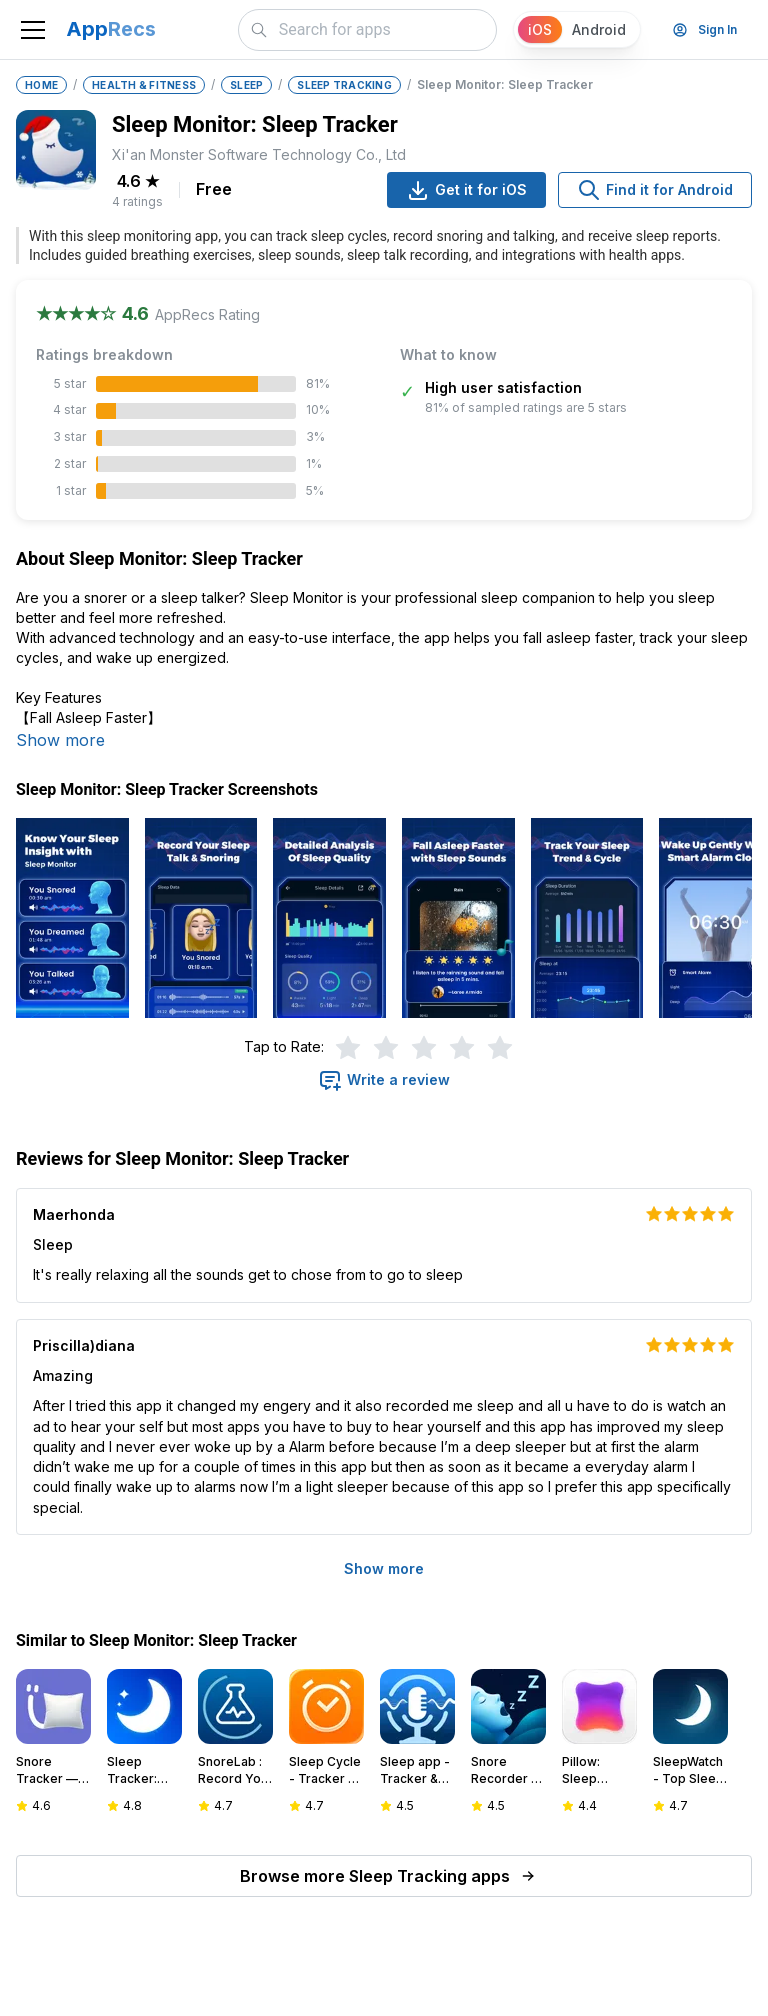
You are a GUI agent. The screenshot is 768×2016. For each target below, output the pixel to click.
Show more (60, 740)
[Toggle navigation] (33, 30)
